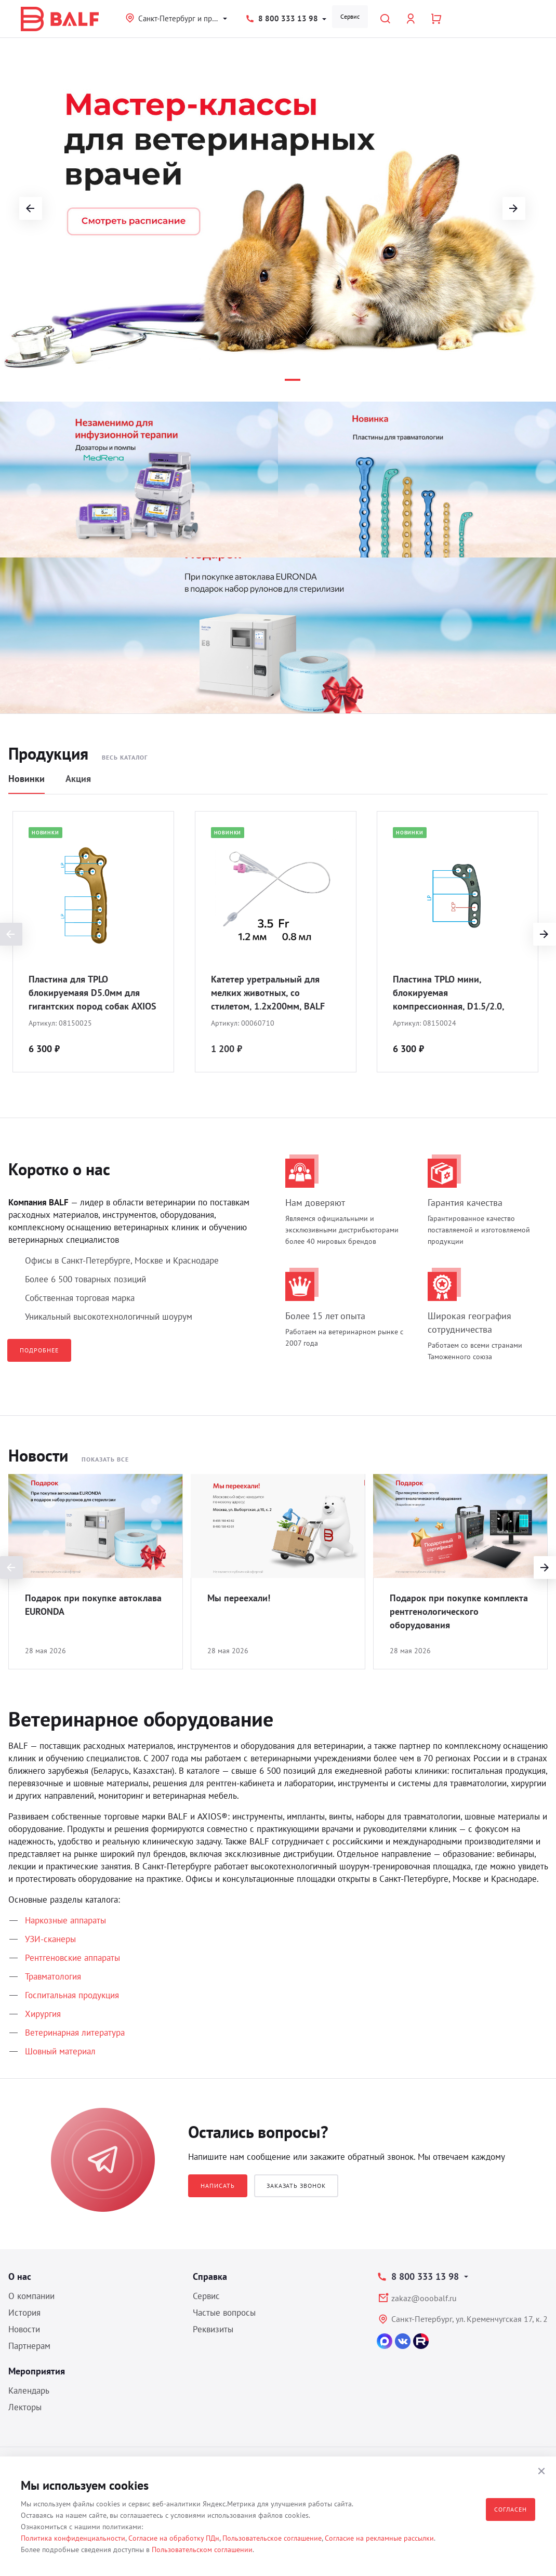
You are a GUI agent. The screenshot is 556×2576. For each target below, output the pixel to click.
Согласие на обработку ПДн (173, 2538)
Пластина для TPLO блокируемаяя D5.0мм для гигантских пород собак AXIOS (92, 992)
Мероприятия (36, 2371)
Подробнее (39, 1350)
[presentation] (544, 934)
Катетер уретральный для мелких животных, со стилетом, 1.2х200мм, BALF (268, 992)
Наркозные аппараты (65, 1920)
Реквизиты (213, 2329)
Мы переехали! (238, 1598)
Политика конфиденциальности (73, 2538)
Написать (218, 2185)
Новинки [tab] (26, 779)
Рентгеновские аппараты (72, 1957)
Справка (210, 2276)
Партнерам (29, 2346)
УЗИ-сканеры (50, 1939)
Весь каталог (125, 757)
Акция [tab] (78, 779)
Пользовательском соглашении (202, 2549)
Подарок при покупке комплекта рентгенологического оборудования (459, 1611)
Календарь (28, 2390)
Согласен (510, 2509)
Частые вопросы (224, 2312)
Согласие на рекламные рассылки (379, 2538)
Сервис (350, 16)
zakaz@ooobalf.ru (424, 2298)
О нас (19, 2276)
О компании (31, 2296)
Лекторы (25, 2407)
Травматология (53, 1976)
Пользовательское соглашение (272, 2538)
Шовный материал (60, 2051)
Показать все (105, 1459)
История (24, 2312)
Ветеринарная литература (75, 2032)
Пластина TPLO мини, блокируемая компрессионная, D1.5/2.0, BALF (448, 993)
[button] (246, 380)
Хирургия (43, 2014)
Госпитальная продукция (72, 1995)
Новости (24, 2329)
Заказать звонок (296, 2185)
